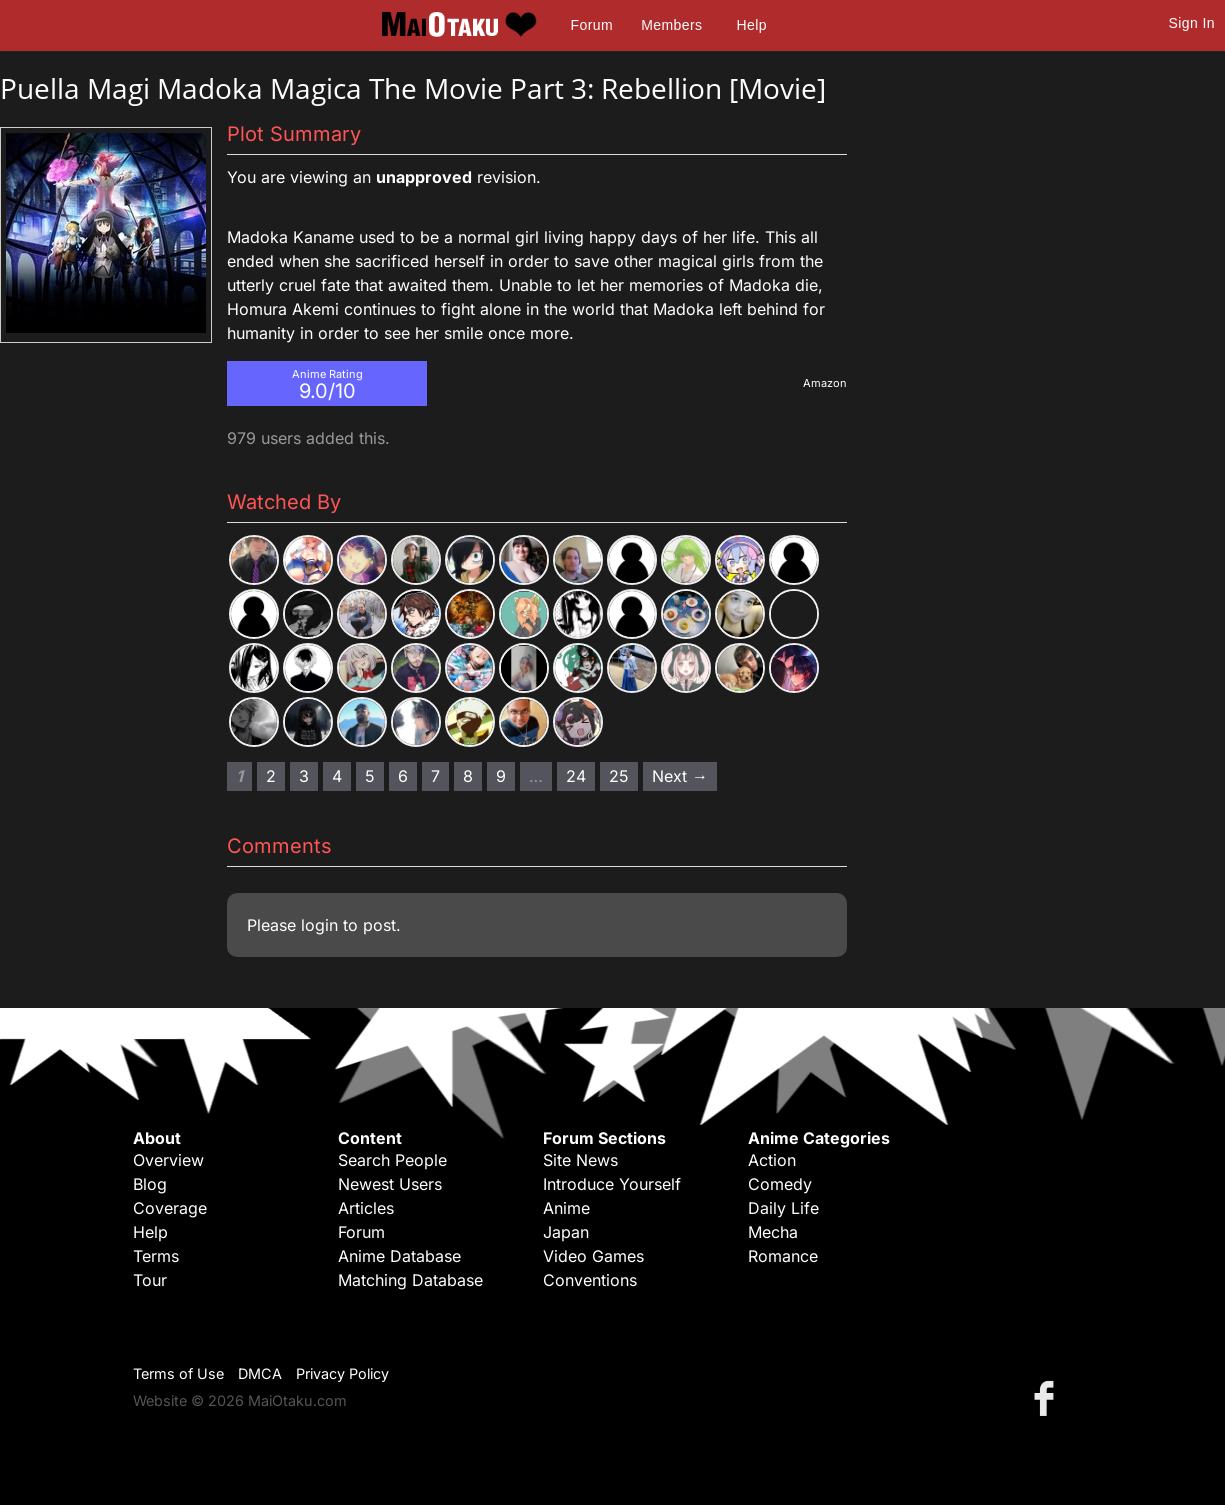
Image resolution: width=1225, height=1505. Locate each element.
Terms (156, 1256)
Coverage (170, 1208)
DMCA (260, 1373)
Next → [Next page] (680, 776)
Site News (580, 1160)
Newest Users (390, 1184)
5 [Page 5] (370, 776)
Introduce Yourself (612, 1184)
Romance (783, 1256)
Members (671, 25)
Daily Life (783, 1208)
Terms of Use (178, 1373)
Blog (150, 1184)
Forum (592, 25)
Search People (392, 1160)
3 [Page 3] (304, 776)
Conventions (590, 1280)
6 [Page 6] (403, 776)
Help (752, 25)
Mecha (773, 1232)
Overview (168, 1160)
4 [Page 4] (337, 776)
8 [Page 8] (468, 776)
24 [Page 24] (576, 776)
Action (772, 1160)
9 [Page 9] (501, 776)
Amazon (825, 383)
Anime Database (399, 1256)
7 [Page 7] (435, 776)
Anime (566, 1208)
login (319, 925)
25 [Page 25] (619, 776)
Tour (150, 1280)
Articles (366, 1208)
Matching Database (410, 1280)
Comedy (780, 1184)
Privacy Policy (342, 1373)
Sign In (1192, 23)
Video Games (593, 1256)
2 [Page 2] (271, 776)
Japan (566, 1232)
